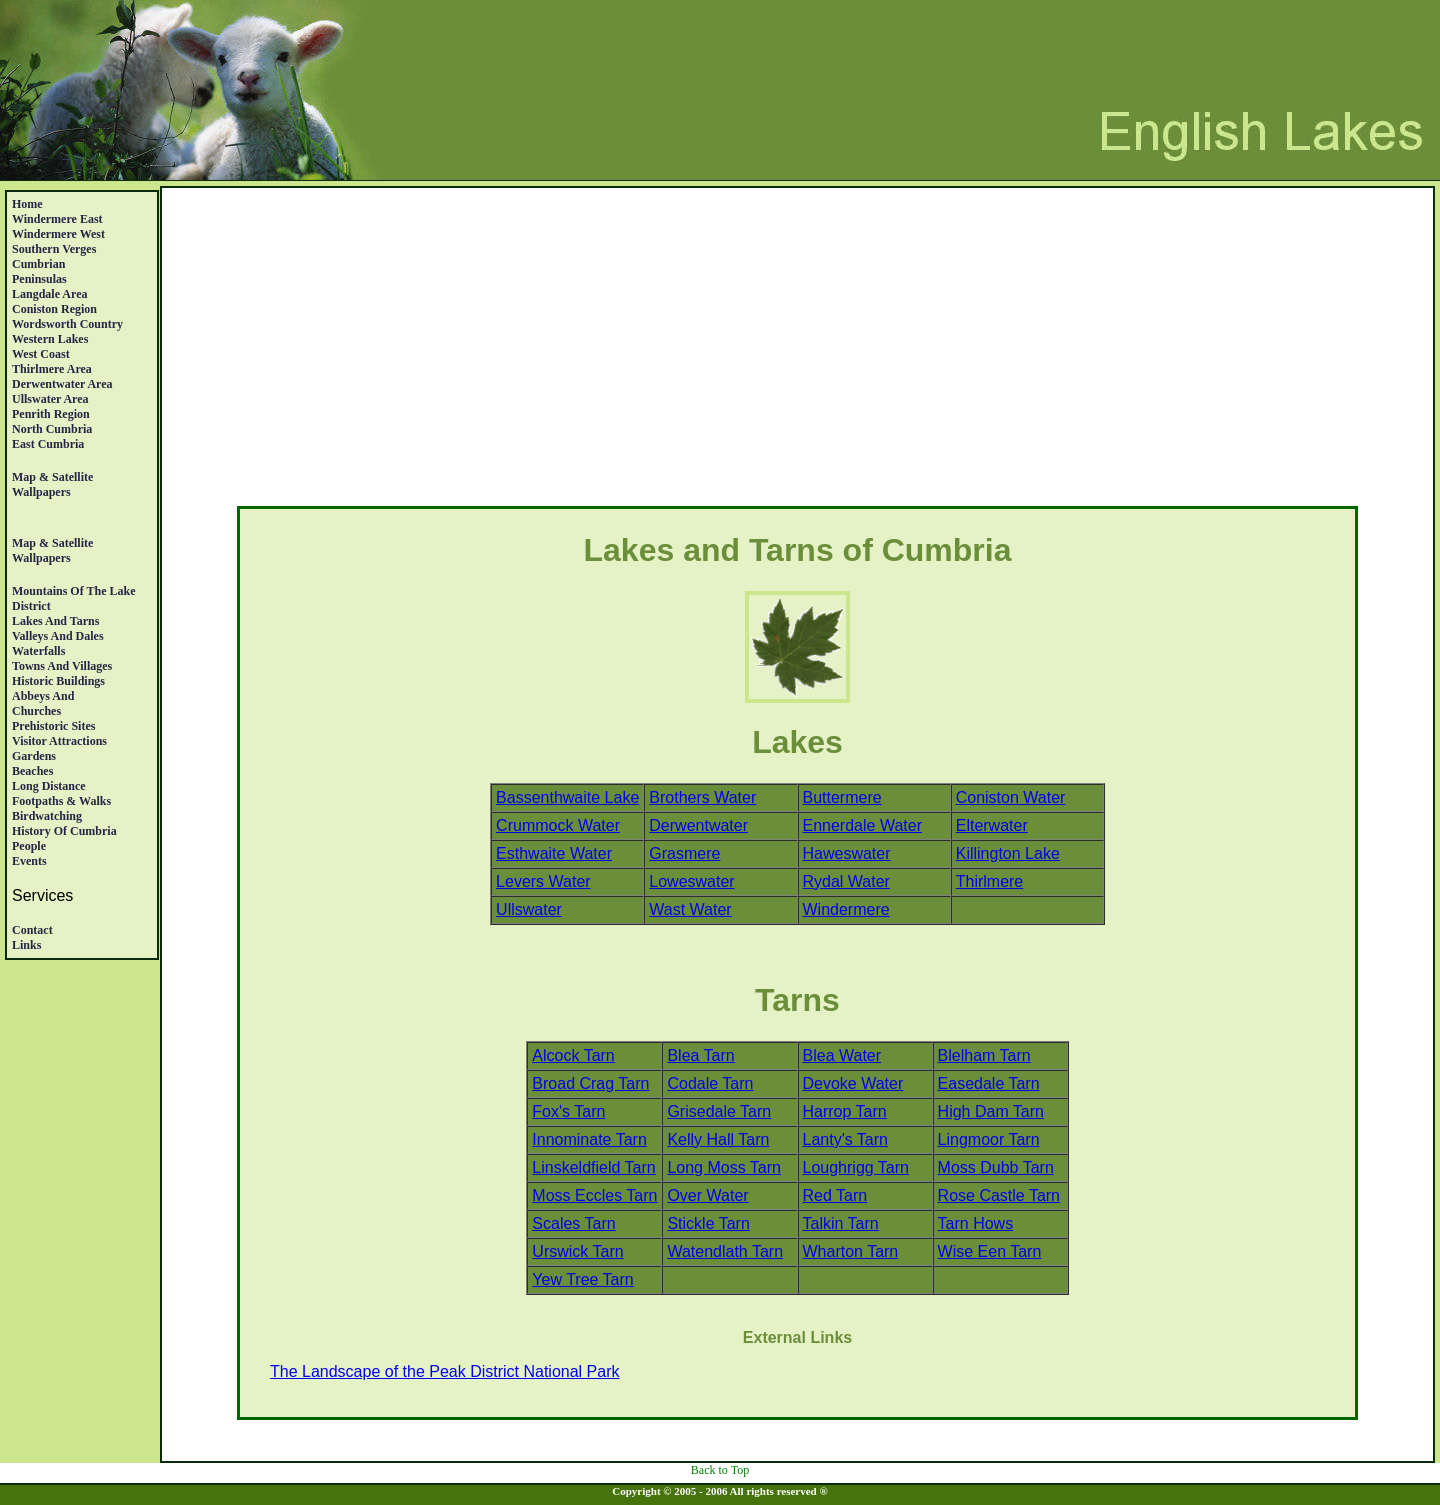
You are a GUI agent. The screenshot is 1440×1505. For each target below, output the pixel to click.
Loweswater (691, 881)
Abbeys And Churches (43, 703)
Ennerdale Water (862, 825)
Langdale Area (49, 294)
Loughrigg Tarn (856, 1167)
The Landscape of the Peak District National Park (445, 1371)
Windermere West (58, 234)
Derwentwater (698, 825)
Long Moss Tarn (724, 1167)
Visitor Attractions (59, 741)
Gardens (34, 756)
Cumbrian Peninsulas (39, 271)
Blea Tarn (700, 1055)
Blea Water (842, 1055)
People (29, 846)
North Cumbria (52, 429)
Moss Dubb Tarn (996, 1167)
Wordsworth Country (67, 324)
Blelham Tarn (984, 1055)
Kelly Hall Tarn (718, 1139)
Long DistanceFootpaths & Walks (61, 793)
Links (26, 945)
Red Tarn (835, 1195)
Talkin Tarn (841, 1223)
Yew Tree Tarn (582, 1279)
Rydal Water (846, 881)
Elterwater (992, 825)
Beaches (32, 771)
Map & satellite (52, 477)
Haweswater (847, 853)
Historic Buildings (58, 681)
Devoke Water (853, 1083)
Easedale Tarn (989, 1083)
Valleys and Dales (58, 636)
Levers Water (543, 881)
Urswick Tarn (577, 1251)
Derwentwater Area (62, 384)
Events (29, 861)
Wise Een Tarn (990, 1251)
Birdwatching (47, 816)
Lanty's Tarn (845, 1139)
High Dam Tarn (991, 1111)
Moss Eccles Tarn (594, 1195)
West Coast (41, 354)
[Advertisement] (798, 351)
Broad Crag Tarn (590, 1083)
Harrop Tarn (845, 1111)
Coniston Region (54, 309)
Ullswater (529, 909)
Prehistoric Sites (53, 726)
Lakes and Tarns (55, 621)
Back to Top (720, 1470)
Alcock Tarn (573, 1055)
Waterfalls (38, 651)
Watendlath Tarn (725, 1251)
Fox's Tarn (568, 1111)
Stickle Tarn (708, 1223)
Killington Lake (1008, 853)
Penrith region (51, 414)
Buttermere (842, 797)
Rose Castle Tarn (999, 1195)
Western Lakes (50, 339)
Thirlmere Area (52, 369)
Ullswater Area (50, 399)
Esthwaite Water (554, 853)
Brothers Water (702, 797)
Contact (32, 930)
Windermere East (57, 219)
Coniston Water (1011, 797)
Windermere (846, 909)
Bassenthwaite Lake (567, 797)
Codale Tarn (710, 1083)
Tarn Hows (976, 1223)
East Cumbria (48, 444)
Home (27, 204)
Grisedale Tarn (719, 1111)
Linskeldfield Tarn (593, 1167)
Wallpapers (41, 492)
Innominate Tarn (589, 1139)
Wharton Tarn (851, 1251)
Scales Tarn (573, 1223)
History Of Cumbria (64, 831)
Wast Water (690, 909)
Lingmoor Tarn (989, 1139)
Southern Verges (54, 249)
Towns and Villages (62, 666)
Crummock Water (558, 825)
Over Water (707, 1195)
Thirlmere (990, 881)
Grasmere (684, 853)
